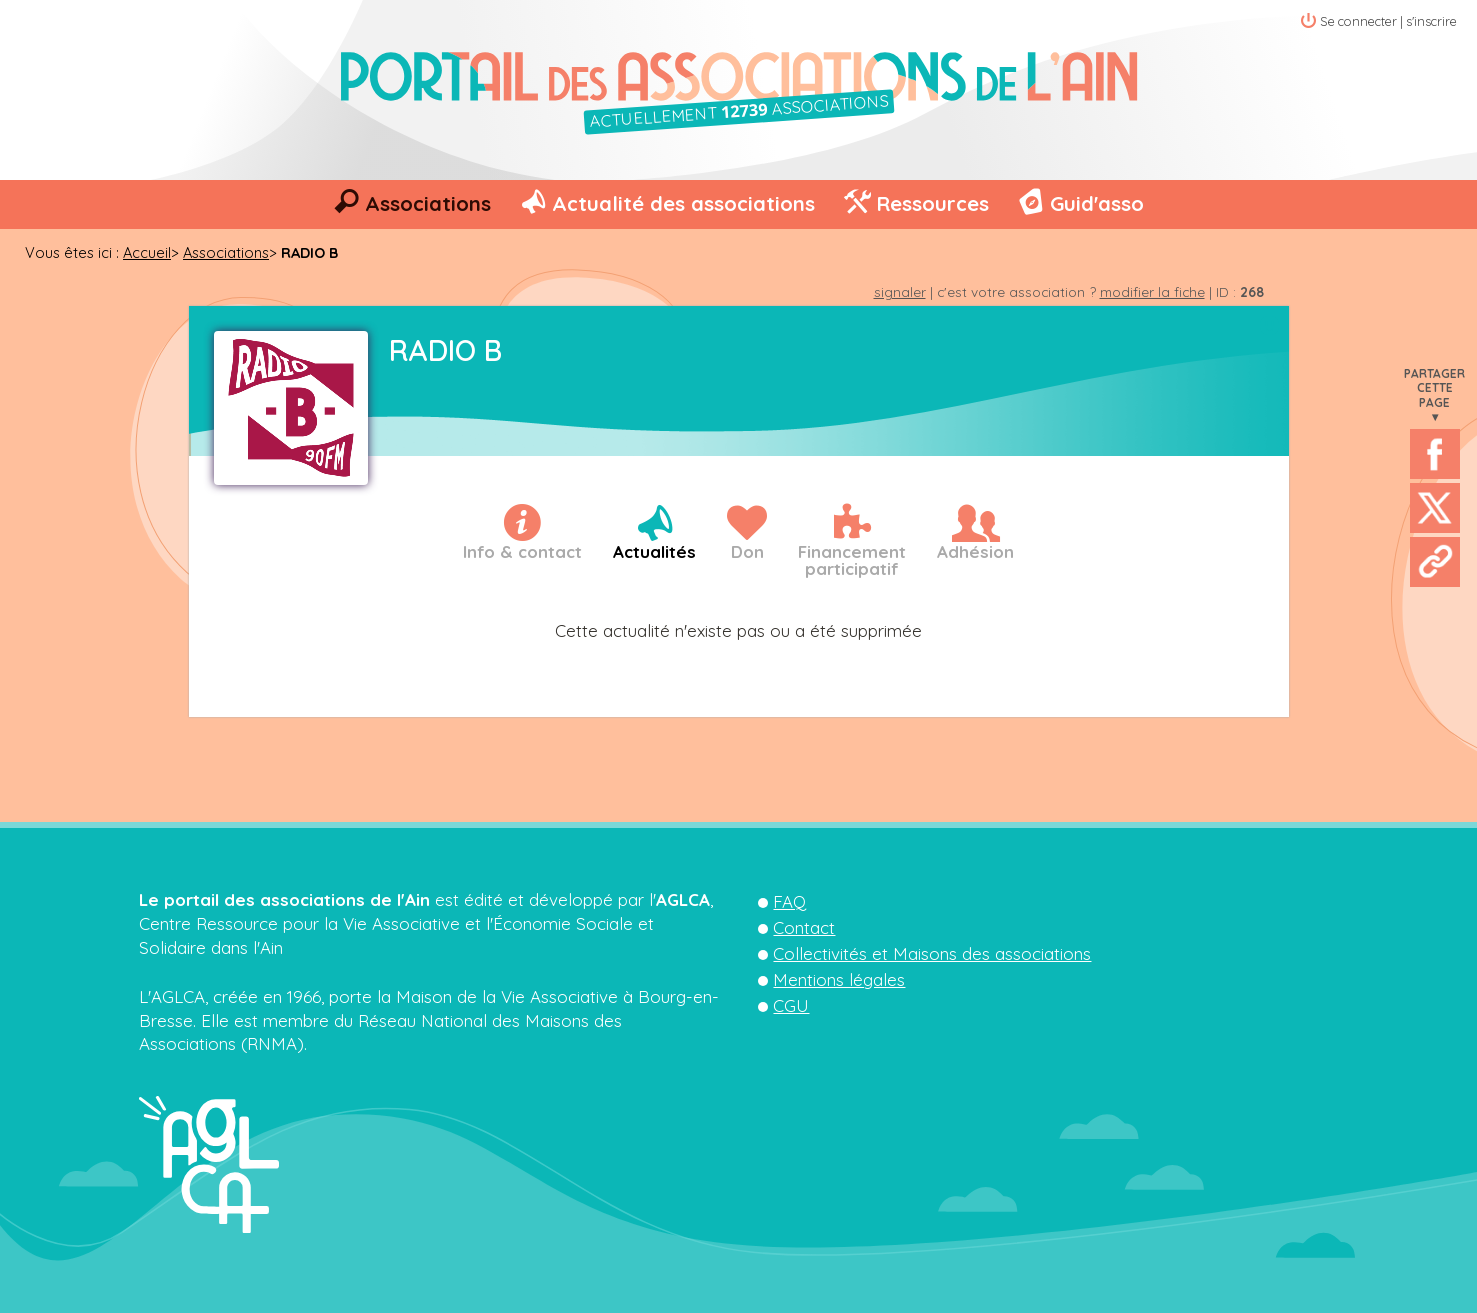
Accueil (147, 252)
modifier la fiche (1152, 291)
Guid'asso (1097, 203)
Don (747, 551)
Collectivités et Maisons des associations (932, 953)
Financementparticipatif (852, 560)
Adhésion (975, 551)
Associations (428, 203)
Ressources (932, 203)
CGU (791, 1005)
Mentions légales (839, 979)
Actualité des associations (683, 203)
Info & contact (522, 551)
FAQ (789, 901)
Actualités (654, 551)
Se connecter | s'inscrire (1388, 21)
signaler (900, 291)
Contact (804, 927)
